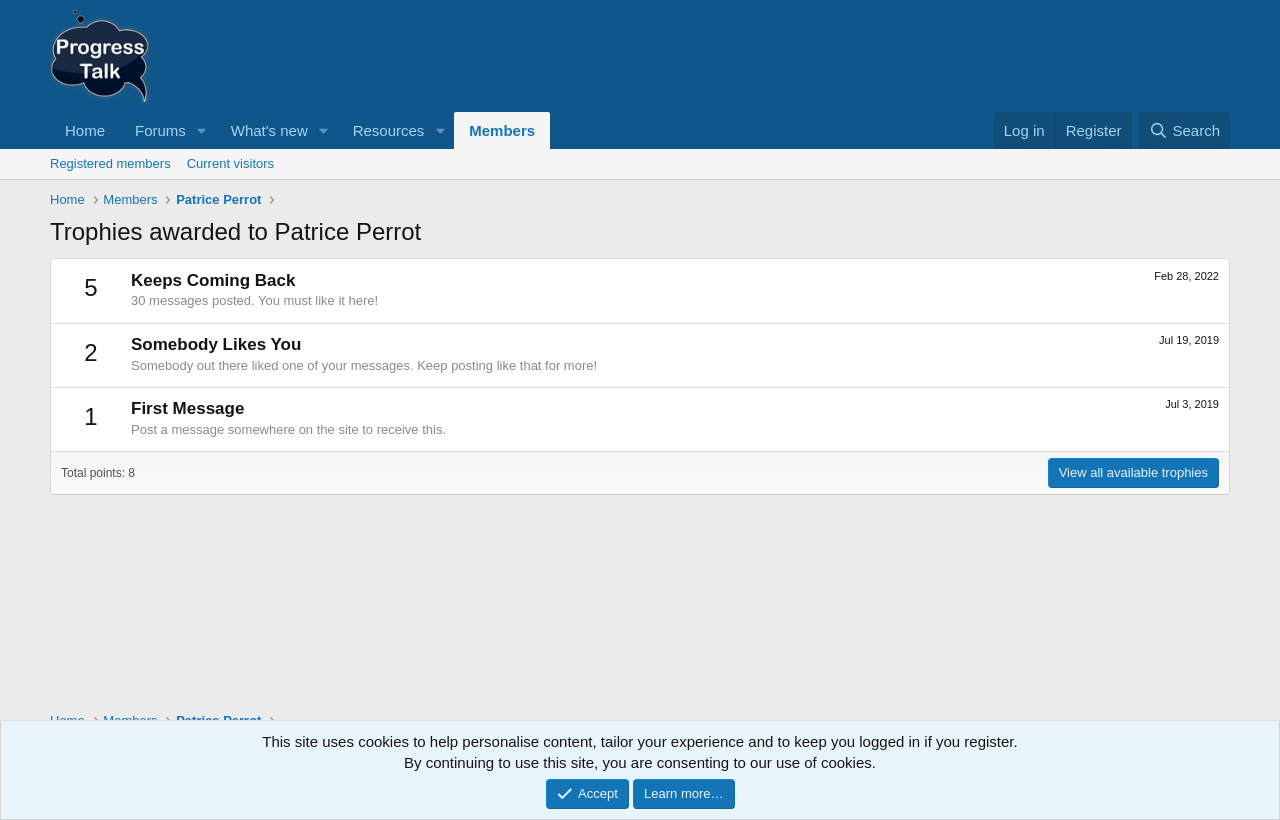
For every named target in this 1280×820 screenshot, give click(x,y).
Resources (389, 130)
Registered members (110, 163)
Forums (160, 130)
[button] (202, 130)
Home (85, 130)
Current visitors (230, 163)
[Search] (1184, 130)
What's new (269, 130)
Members (502, 130)
